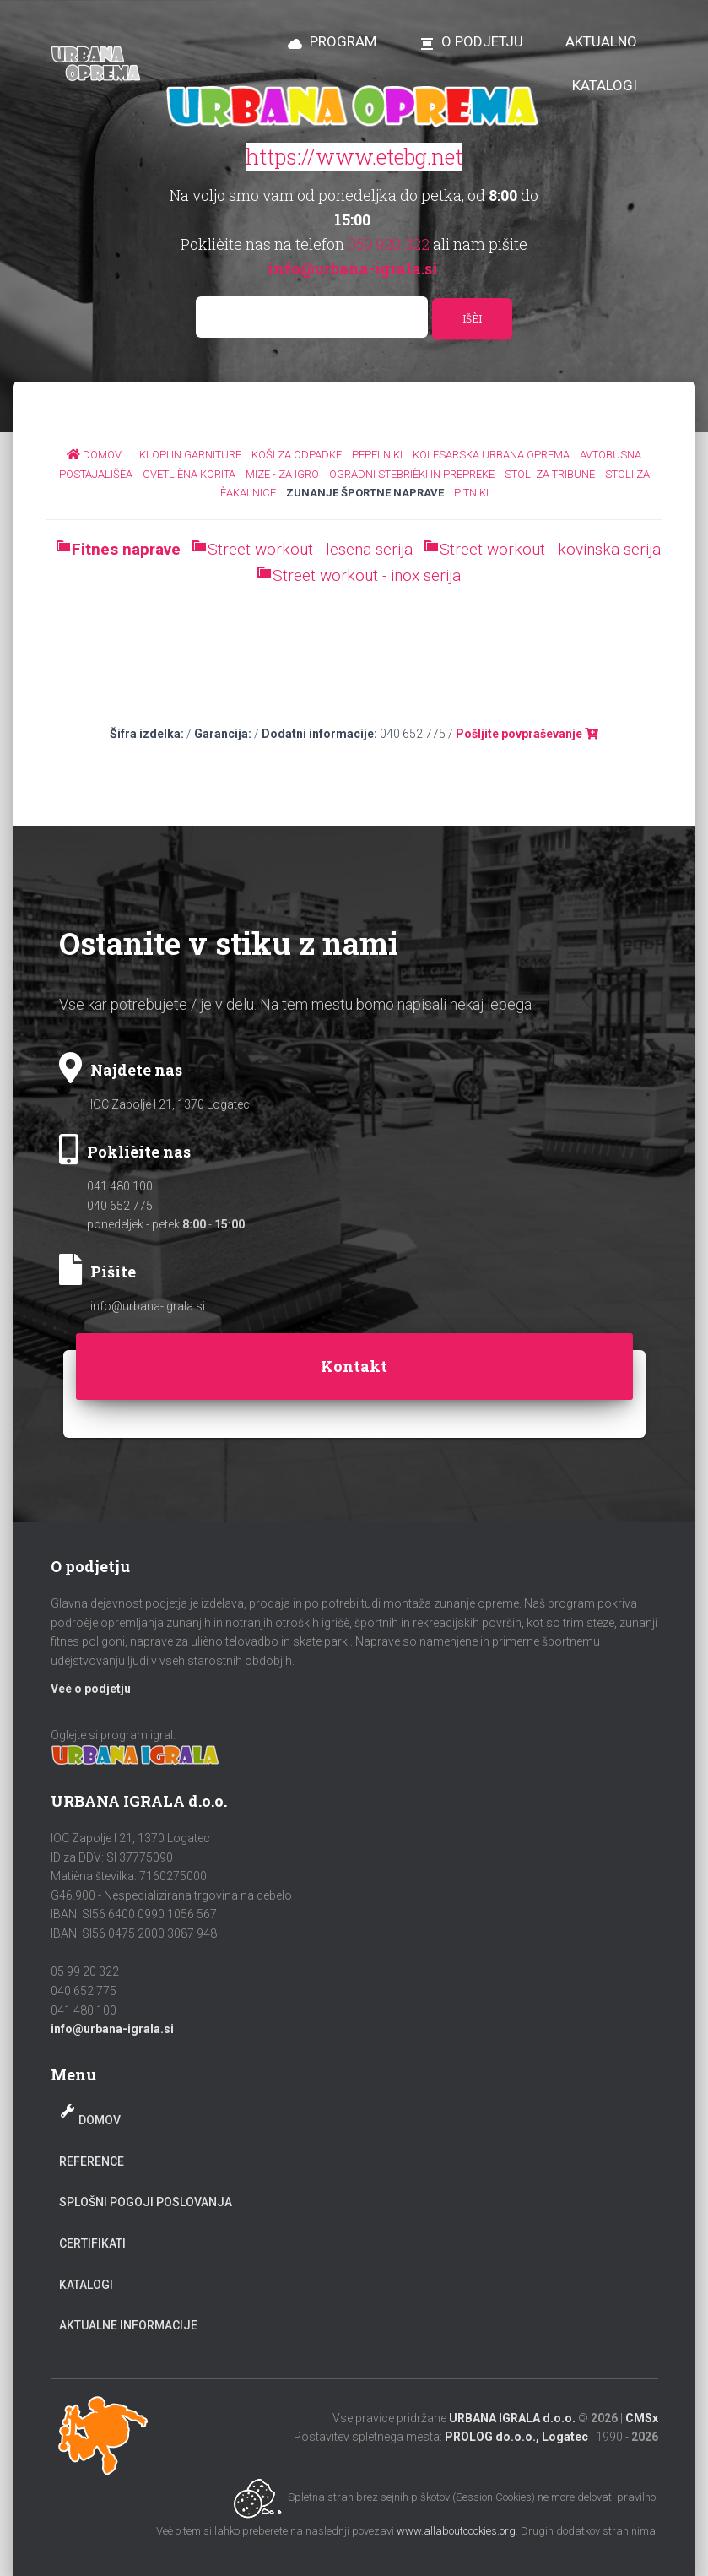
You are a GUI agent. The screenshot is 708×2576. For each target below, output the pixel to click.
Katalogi (86, 2284)
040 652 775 (120, 1205)
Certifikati (92, 2243)
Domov (99, 2120)
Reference (91, 2161)
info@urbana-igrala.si (147, 1306)
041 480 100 (120, 1186)
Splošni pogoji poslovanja (145, 2202)
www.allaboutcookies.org (456, 2530)
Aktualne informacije (128, 2325)
